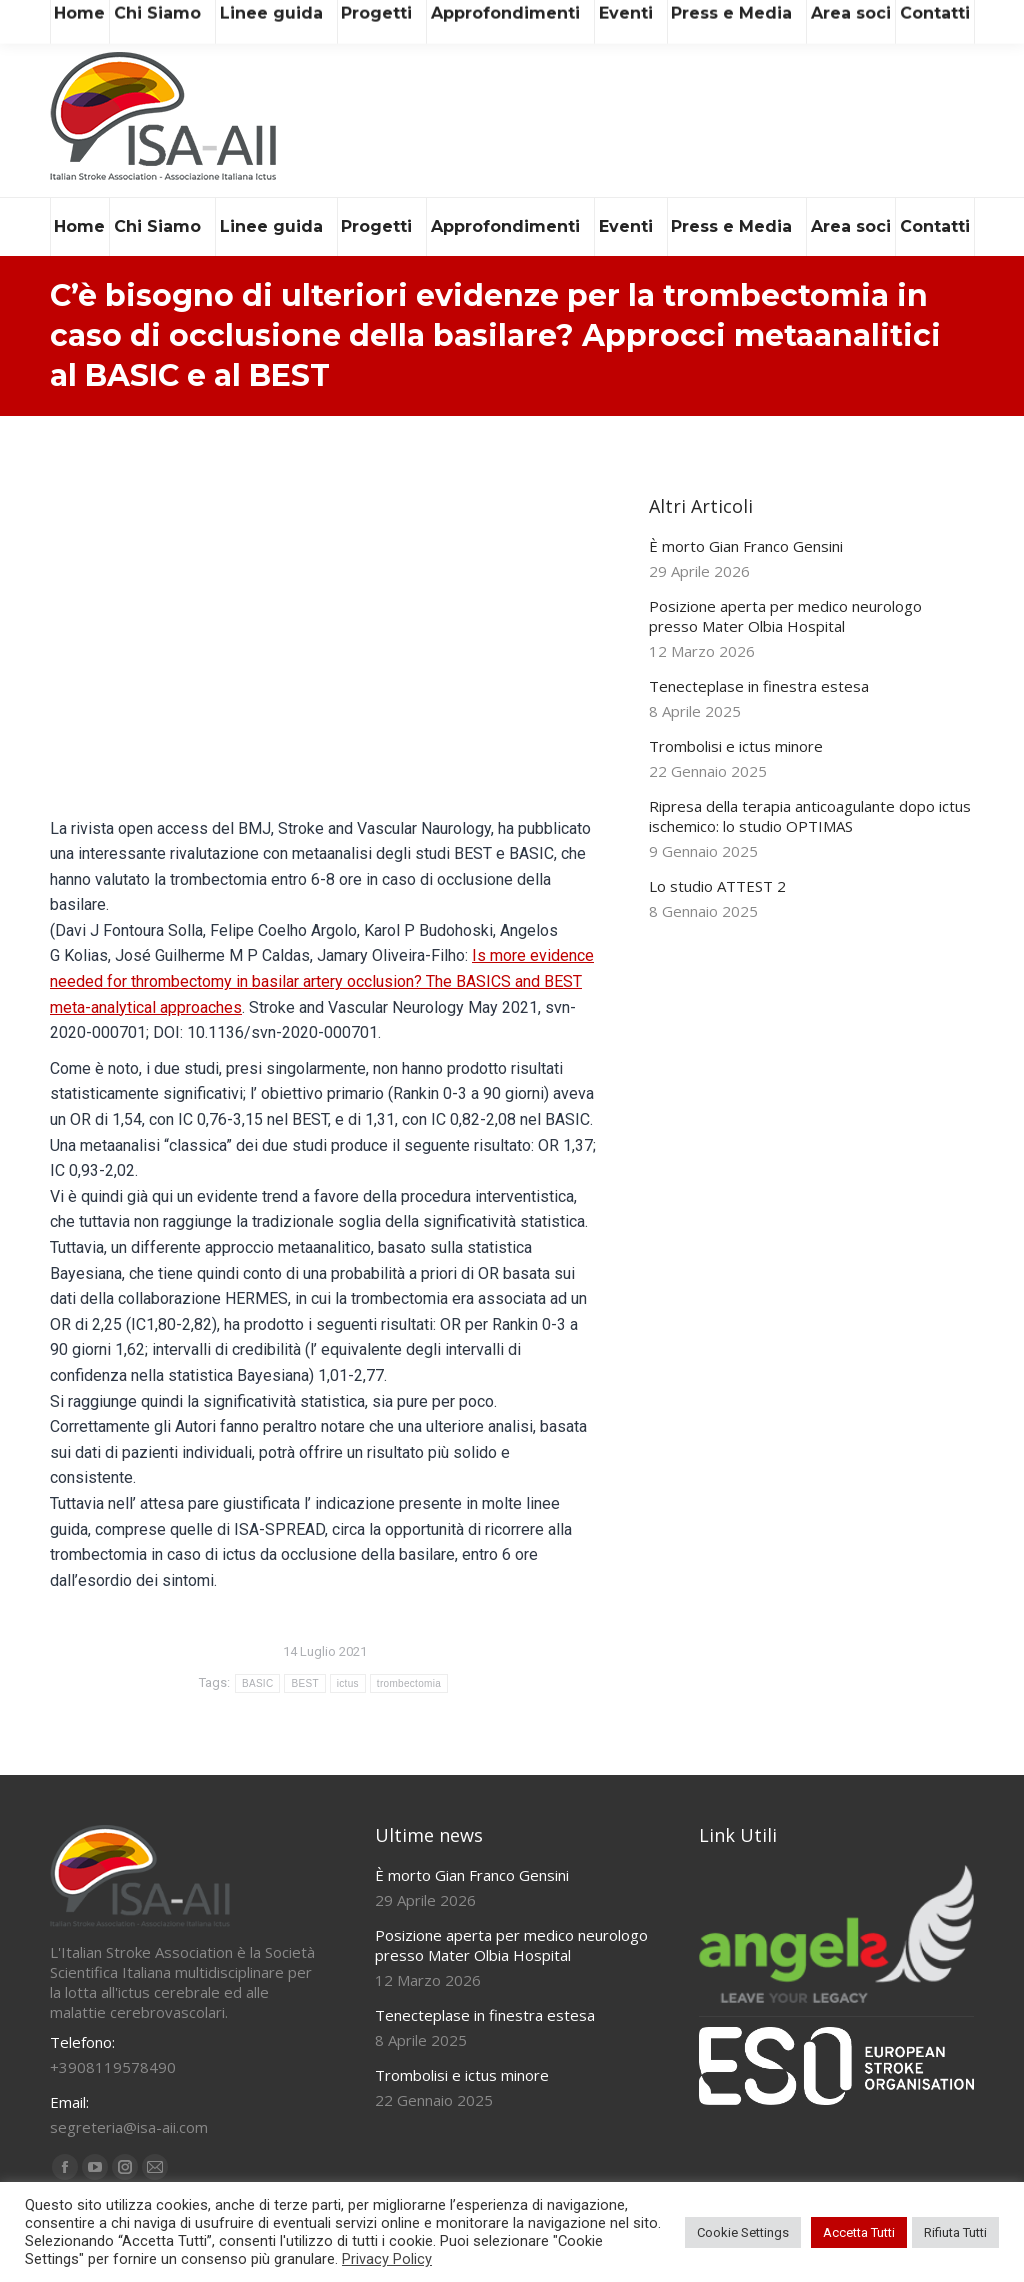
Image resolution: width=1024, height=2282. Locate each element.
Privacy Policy (387, 2259)
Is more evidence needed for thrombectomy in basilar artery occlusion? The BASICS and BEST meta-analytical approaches (322, 981)
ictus (348, 1683)
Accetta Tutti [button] (859, 2232)
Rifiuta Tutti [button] (955, 2232)
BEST (304, 1683)
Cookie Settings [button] (743, 2232)
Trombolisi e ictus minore (736, 746)
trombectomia (409, 1683)
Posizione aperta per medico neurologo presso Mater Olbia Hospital (785, 616)
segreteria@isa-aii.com (138, 18)
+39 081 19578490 (314, 18)
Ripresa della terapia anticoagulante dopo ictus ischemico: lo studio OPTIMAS (810, 816)
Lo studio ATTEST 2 (717, 886)
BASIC (258, 1683)
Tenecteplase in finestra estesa (759, 686)
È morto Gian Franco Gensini (746, 546)
